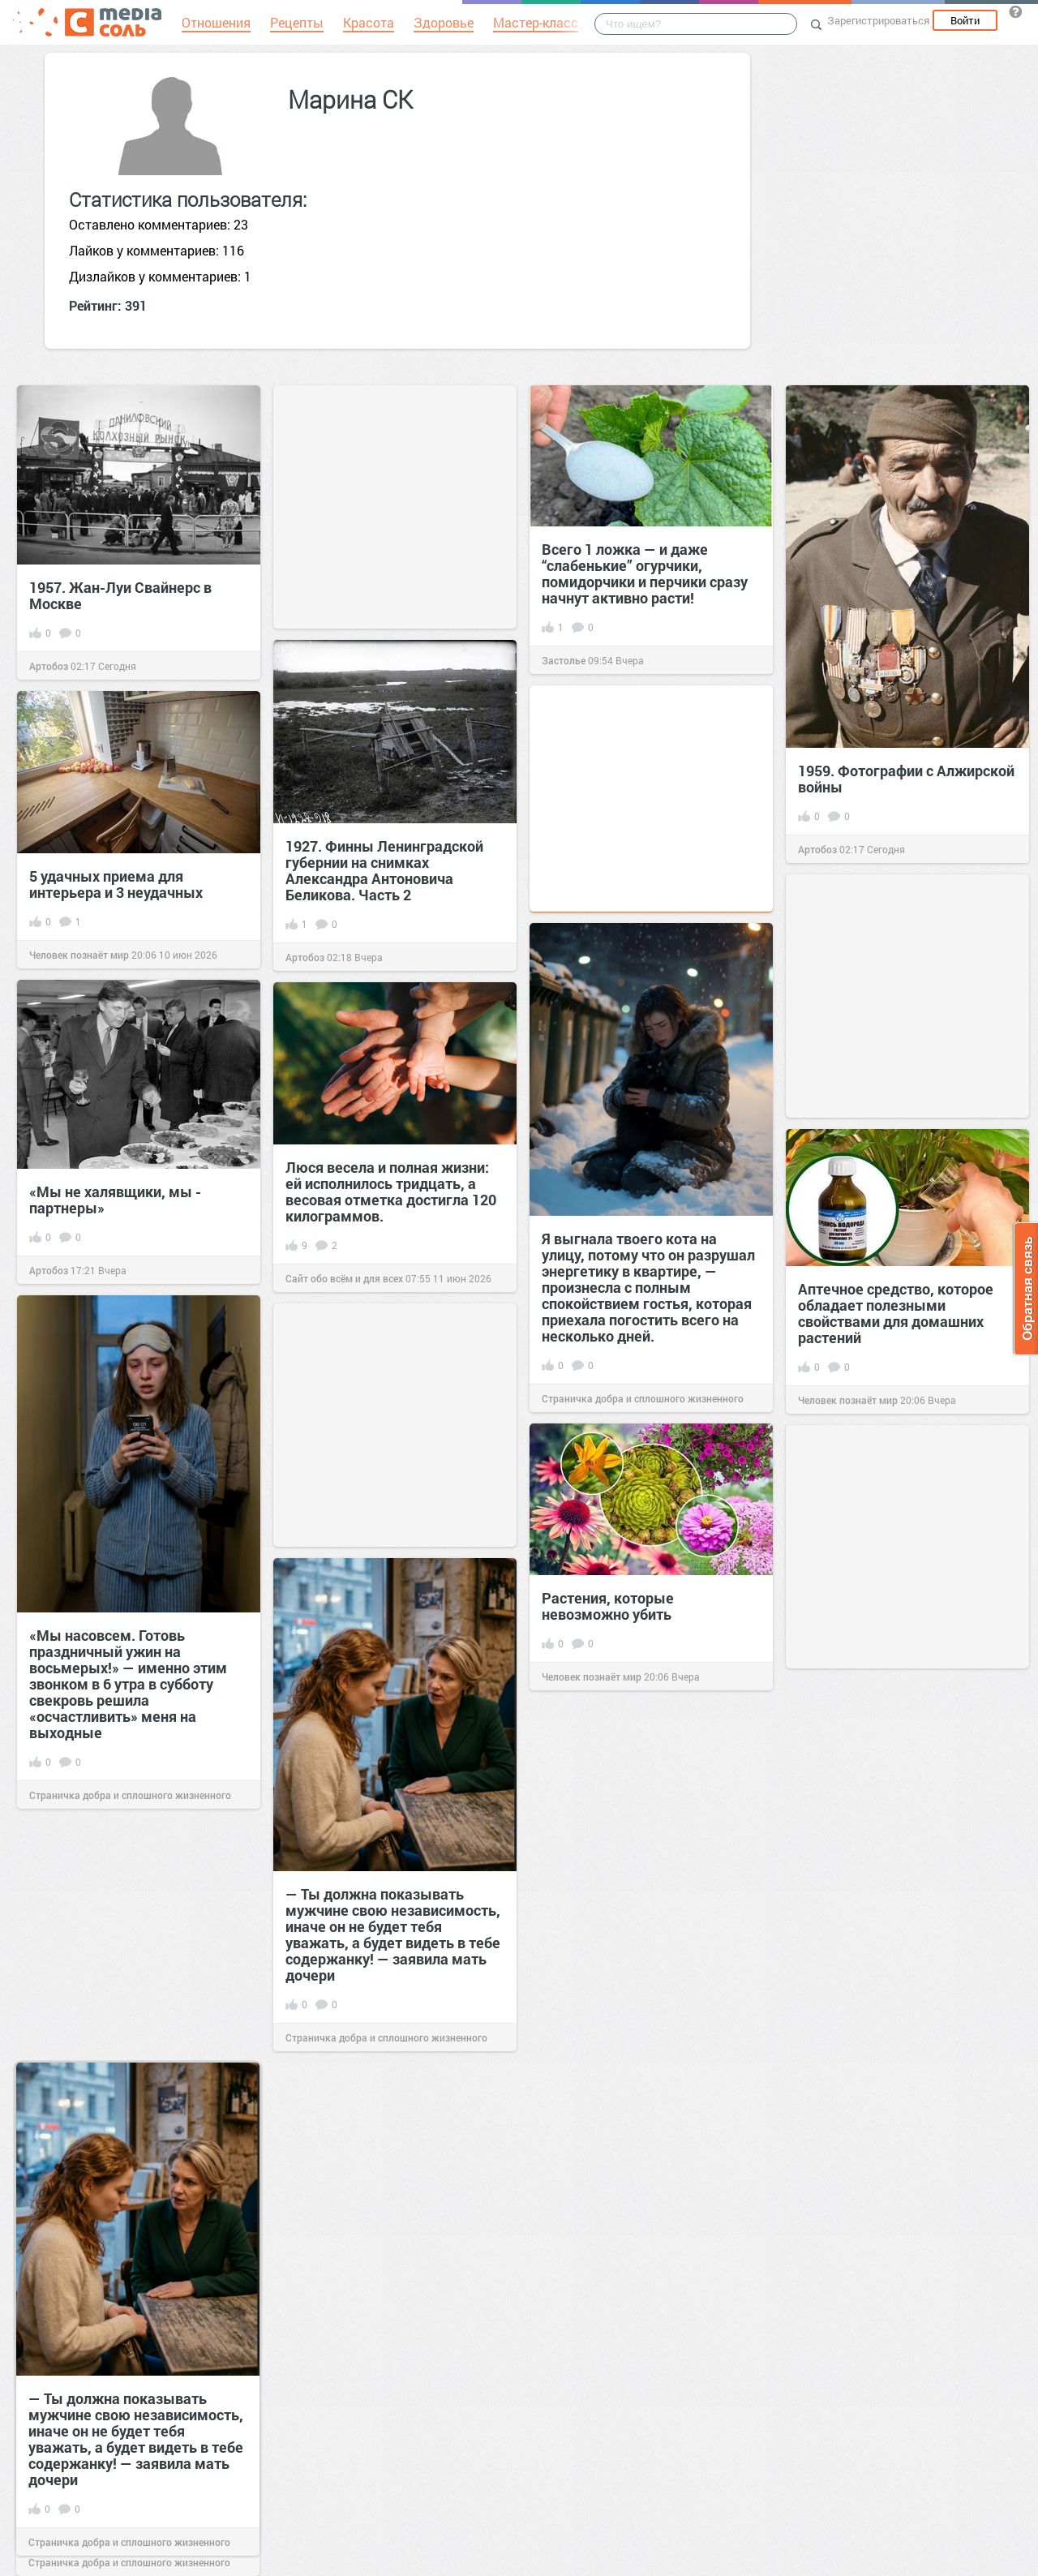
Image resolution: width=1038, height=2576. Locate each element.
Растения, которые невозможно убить (608, 1606)
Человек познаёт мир (79, 954)
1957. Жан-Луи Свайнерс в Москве (120, 595)
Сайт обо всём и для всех (344, 1278)
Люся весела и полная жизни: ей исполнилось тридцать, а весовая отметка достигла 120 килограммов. (390, 1191)
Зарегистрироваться (878, 20)
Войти (965, 20)
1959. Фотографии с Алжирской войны (906, 778)
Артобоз (48, 665)
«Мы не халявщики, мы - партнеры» (115, 1199)
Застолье (563, 660)
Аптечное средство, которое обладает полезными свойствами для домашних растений (895, 1313)
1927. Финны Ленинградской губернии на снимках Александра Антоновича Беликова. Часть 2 (384, 870)
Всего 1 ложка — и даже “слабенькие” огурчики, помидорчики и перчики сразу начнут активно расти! (645, 573)
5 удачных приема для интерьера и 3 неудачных (116, 884)
